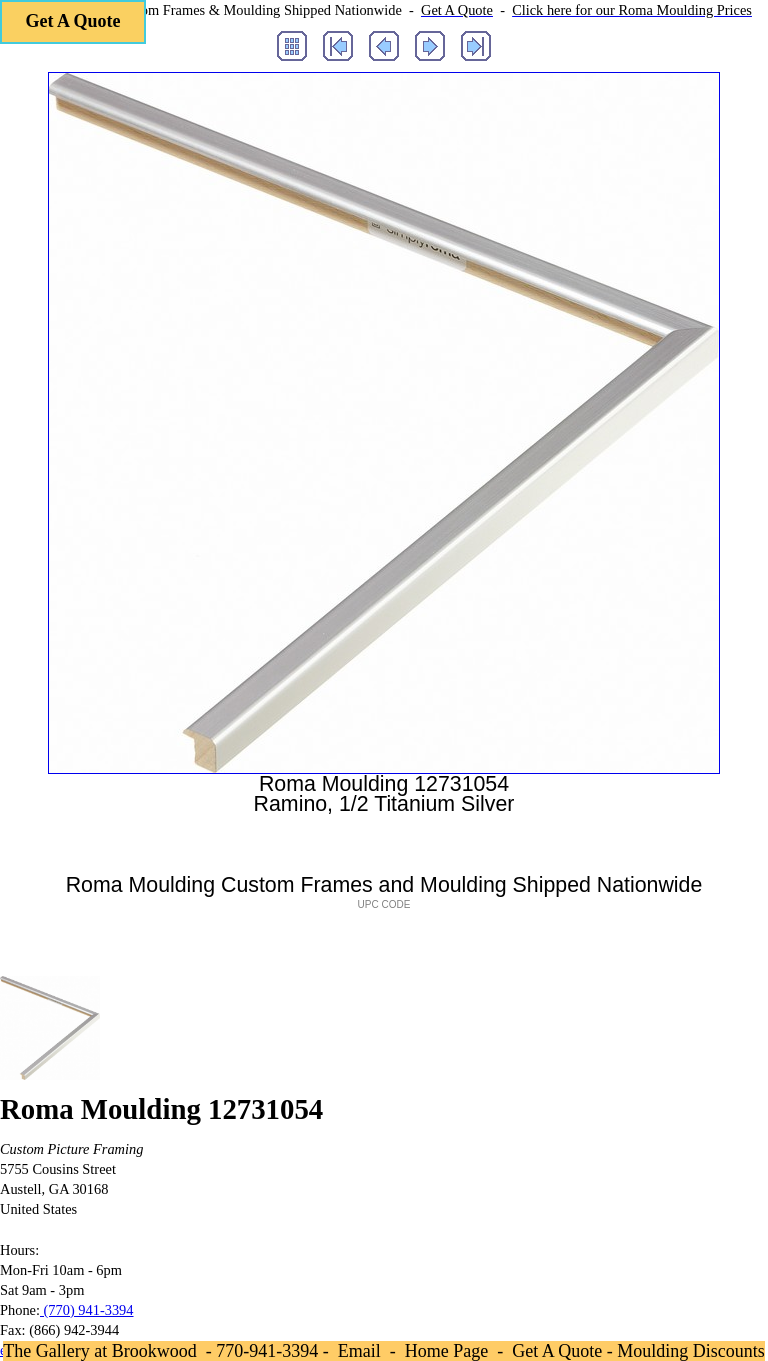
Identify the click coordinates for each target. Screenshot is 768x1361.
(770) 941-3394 (87, 1310)
